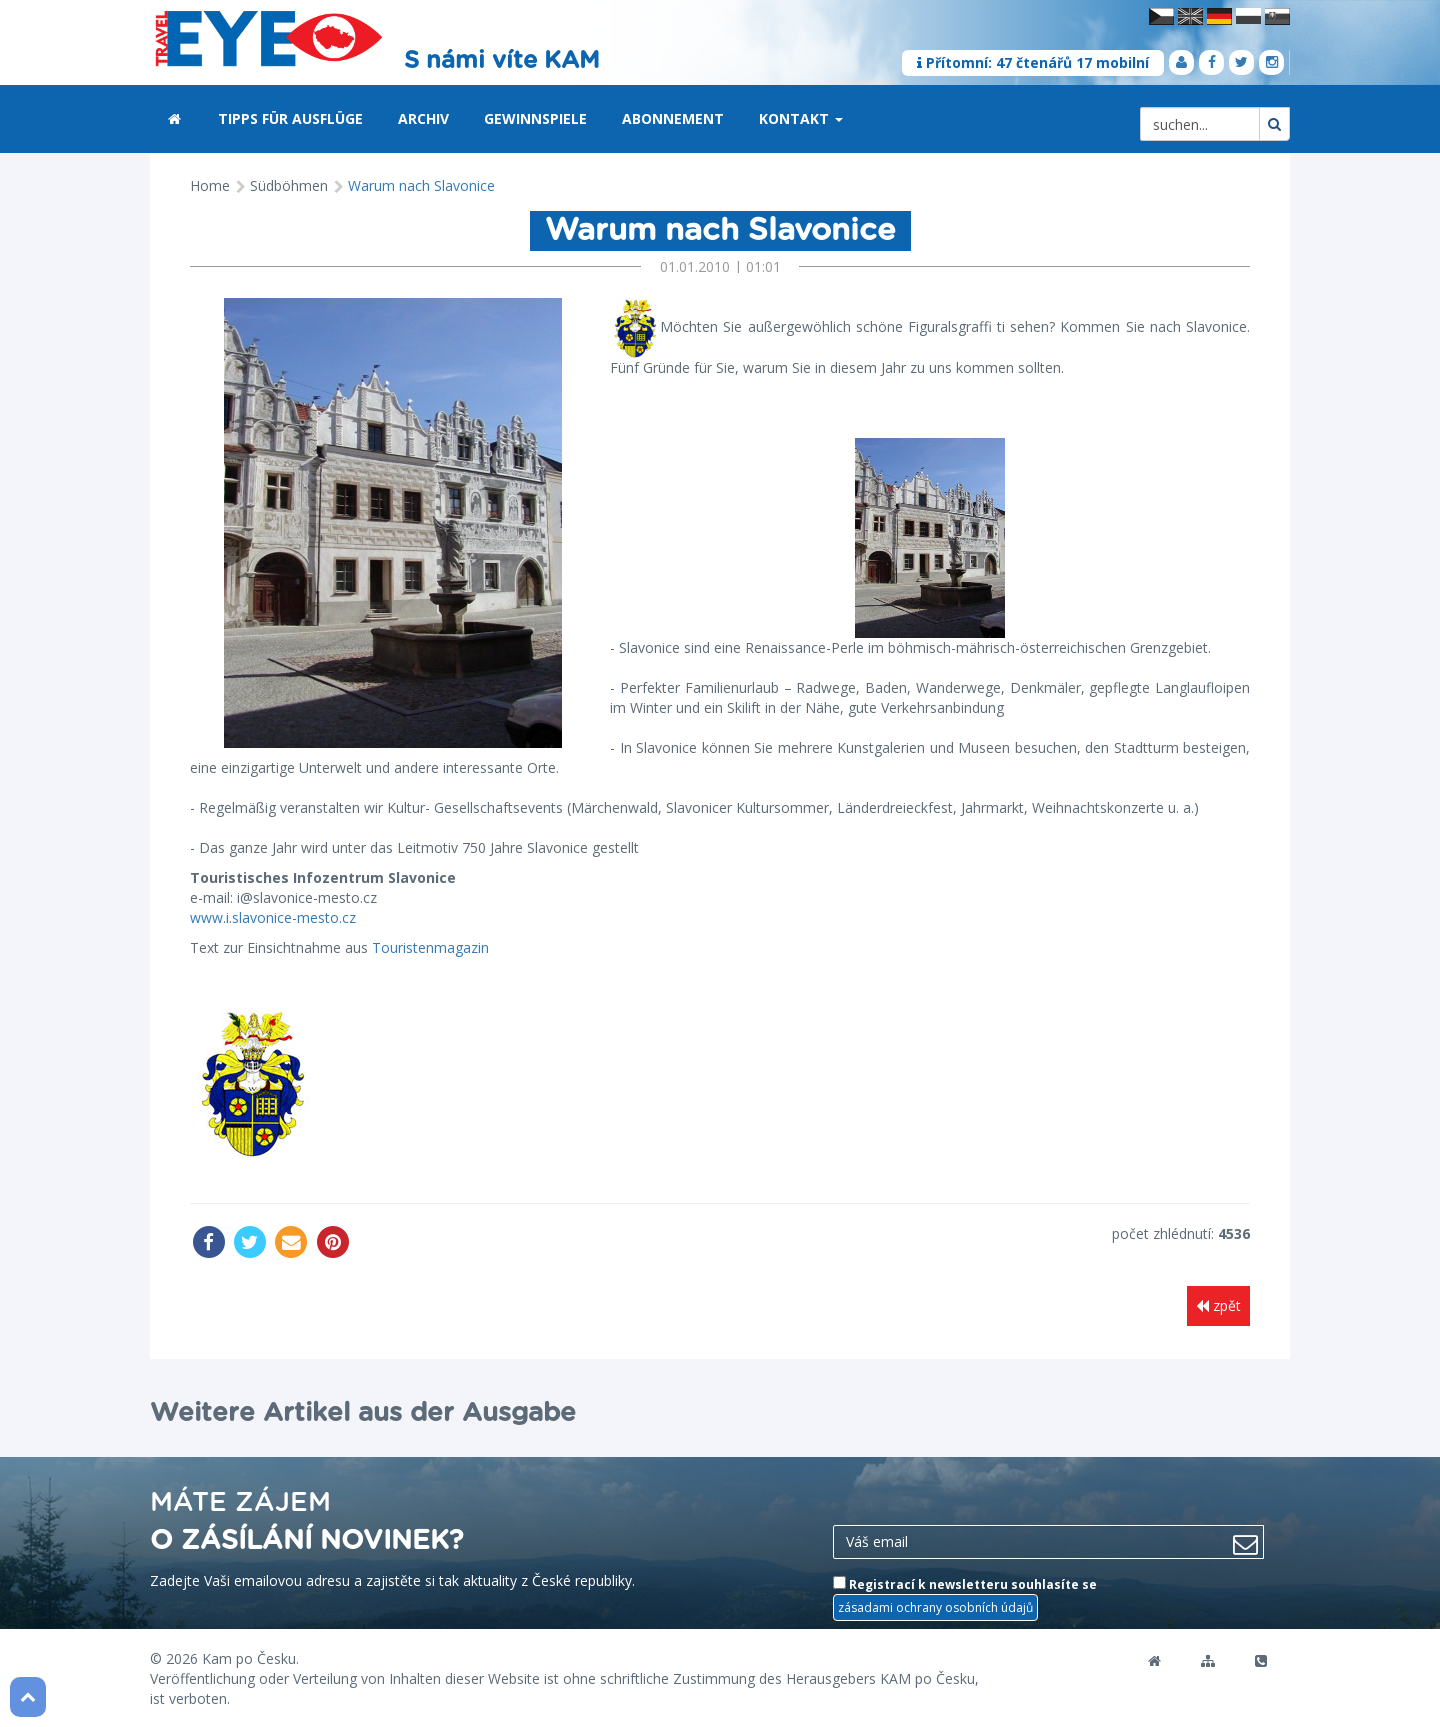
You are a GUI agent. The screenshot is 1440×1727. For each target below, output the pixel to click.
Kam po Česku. (250, 1656)
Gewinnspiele (535, 118)
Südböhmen (289, 185)
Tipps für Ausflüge (290, 118)
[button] (839, 120)
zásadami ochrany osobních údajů (935, 1605)
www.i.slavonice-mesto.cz (273, 917)
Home (210, 185)
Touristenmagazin (430, 947)
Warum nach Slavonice (421, 185)
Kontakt (801, 118)
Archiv (423, 118)
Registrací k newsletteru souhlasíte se (965, 1597)
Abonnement (673, 118)
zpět (1218, 1305)
